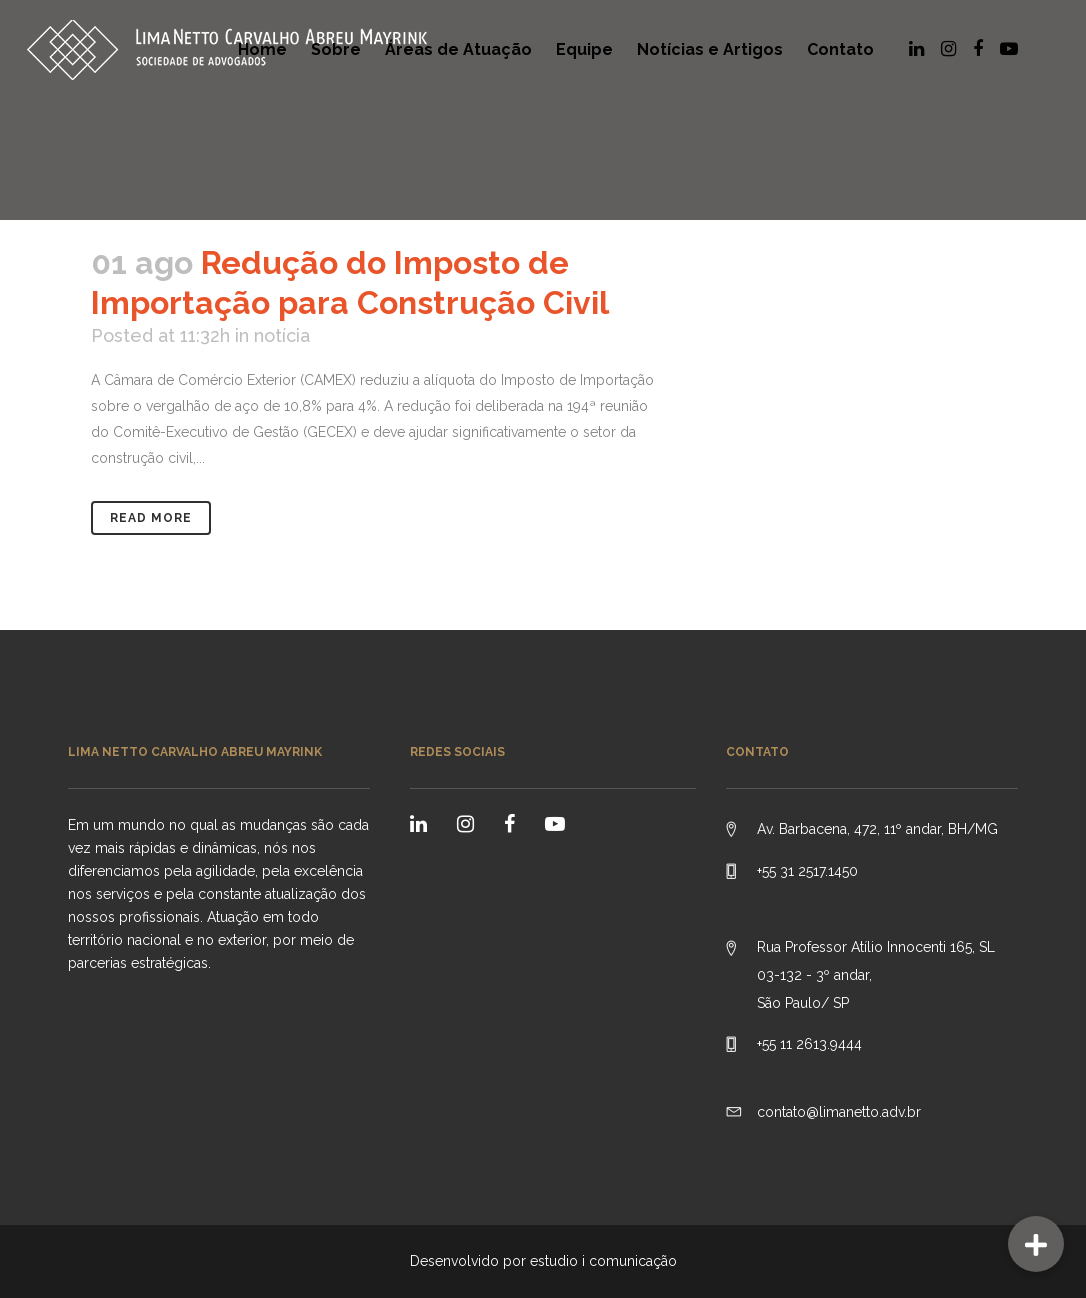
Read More (151, 518)
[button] (1036, 1244)
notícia (282, 335)
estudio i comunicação (603, 1261)
